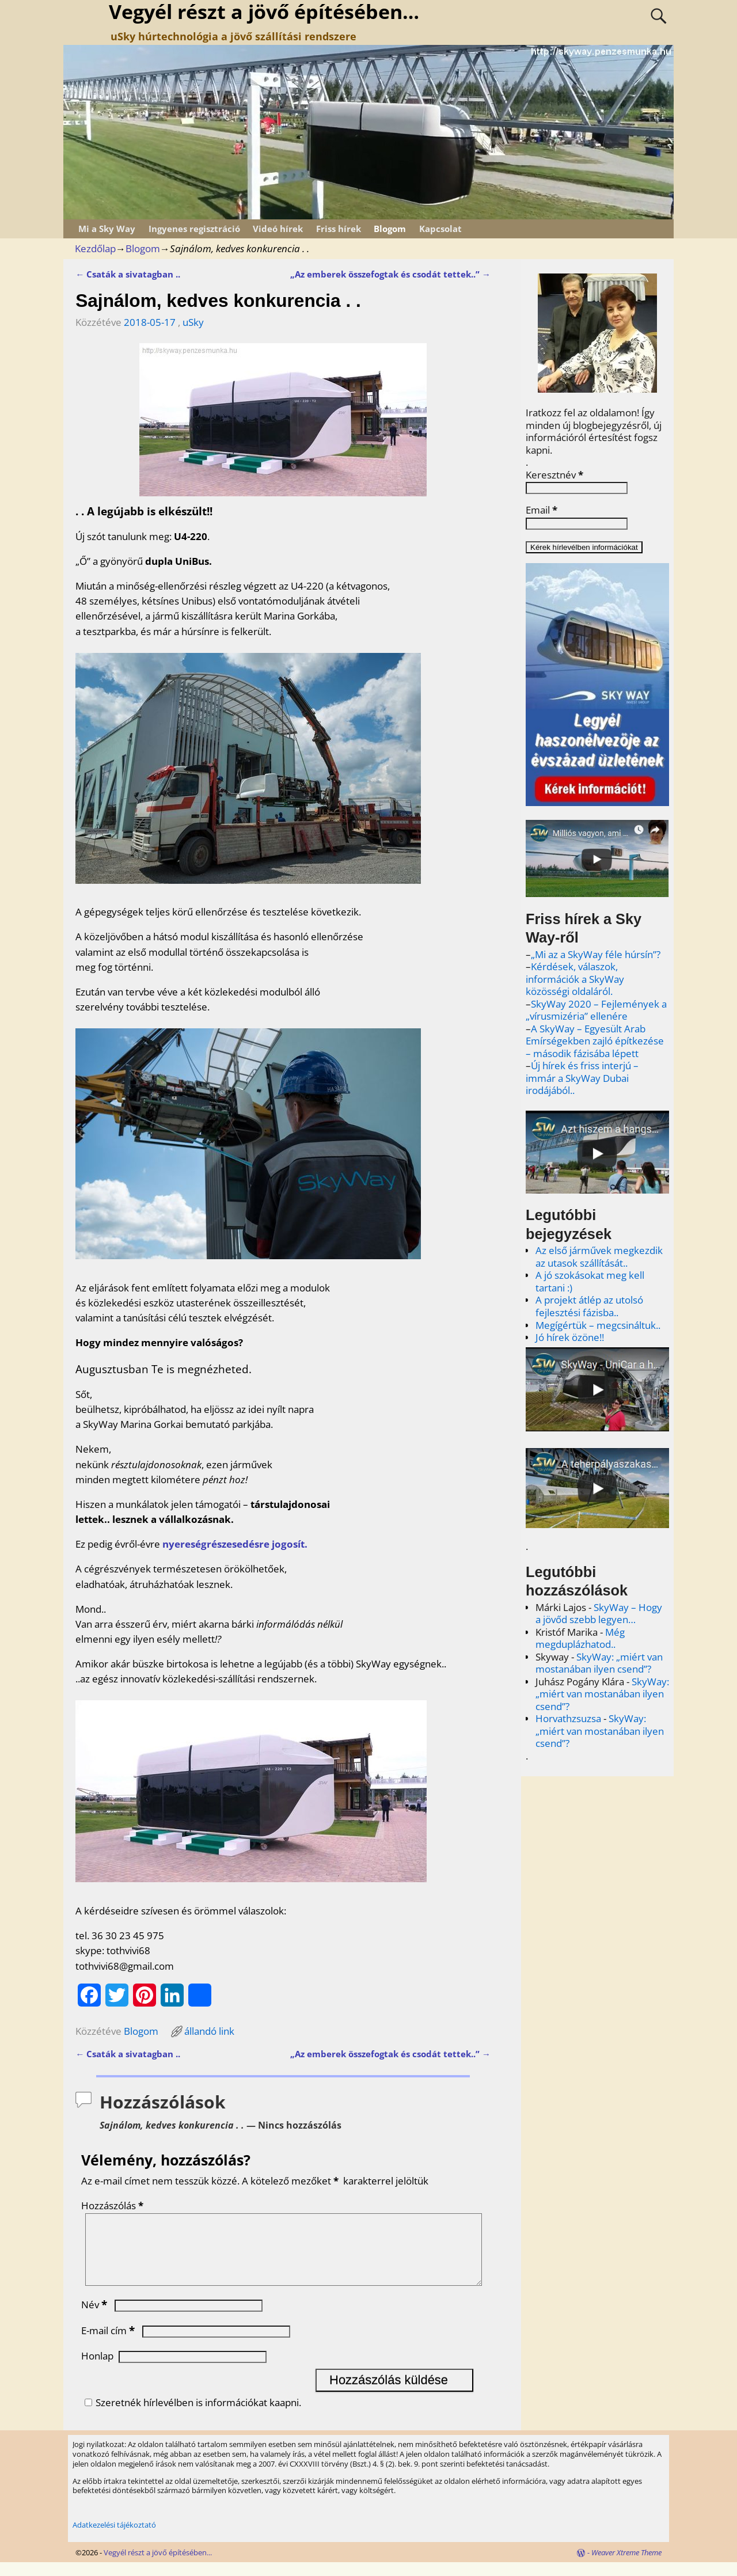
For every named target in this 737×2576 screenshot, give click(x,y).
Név (95, 2318)
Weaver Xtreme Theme (626, 2566)
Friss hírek (338, 228)
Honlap (97, 2369)
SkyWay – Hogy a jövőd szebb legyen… (598, 1614)
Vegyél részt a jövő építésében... (158, 2566)
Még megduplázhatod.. (580, 1638)
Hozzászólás (113, 2205)
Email (541, 510)
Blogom (390, 228)
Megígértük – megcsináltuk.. (597, 1325)
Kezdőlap (95, 248)
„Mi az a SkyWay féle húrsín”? (595, 954)
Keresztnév (554, 475)
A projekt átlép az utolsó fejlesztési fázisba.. (589, 1306)
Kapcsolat (440, 228)
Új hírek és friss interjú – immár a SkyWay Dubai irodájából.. (582, 1078)
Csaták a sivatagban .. (127, 274)
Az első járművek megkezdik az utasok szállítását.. (599, 1257)
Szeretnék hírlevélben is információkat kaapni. (191, 2416)
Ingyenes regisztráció (194, 228)
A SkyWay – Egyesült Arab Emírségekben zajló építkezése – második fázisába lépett (595, 1041)
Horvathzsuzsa (568, 1718)
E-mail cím (109, 2344)
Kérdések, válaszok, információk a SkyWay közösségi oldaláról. (575, 979)
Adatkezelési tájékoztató (114, 2538)
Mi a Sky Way (106, 228)
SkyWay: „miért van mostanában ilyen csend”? (599, 1663)
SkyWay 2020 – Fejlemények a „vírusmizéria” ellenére (596, 1010)
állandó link (209, 2031)
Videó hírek (278, 228)
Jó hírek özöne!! (569, 1337)
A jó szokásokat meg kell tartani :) (589, 1281)
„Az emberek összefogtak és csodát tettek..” (390, 274)
